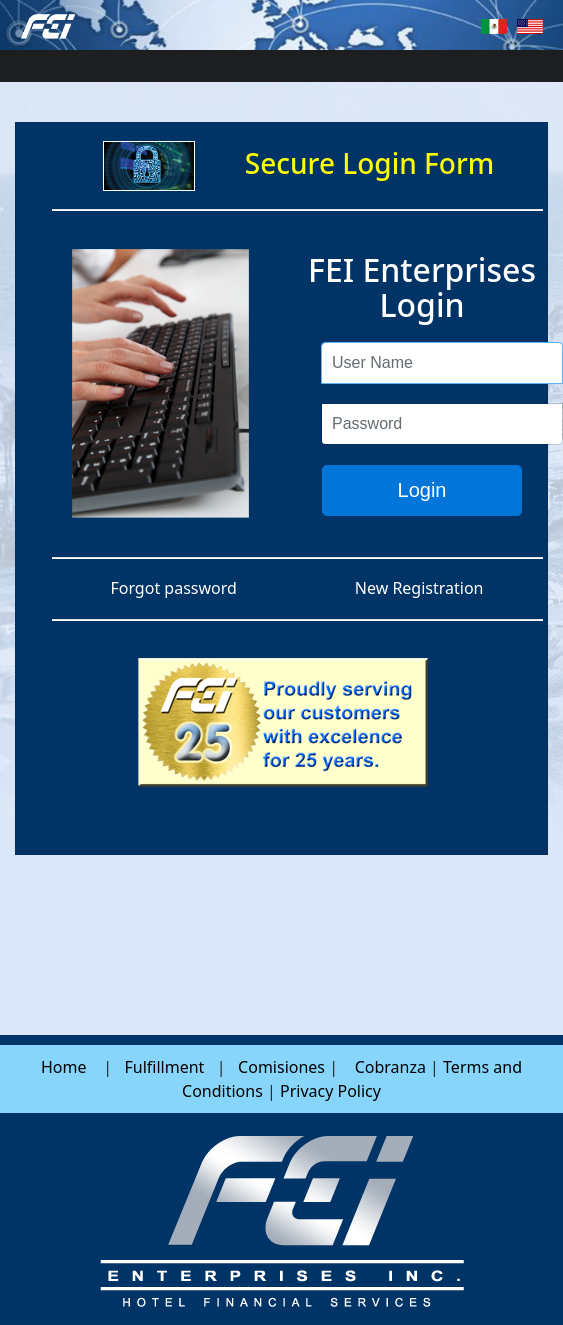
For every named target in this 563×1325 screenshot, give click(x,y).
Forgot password (173, 588)
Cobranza (390, 1067)
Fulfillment (164, 1067)
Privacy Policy (330, 1091)
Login (422, 490)
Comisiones (281, 1067)
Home (64, 1067)
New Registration (419, 588)
